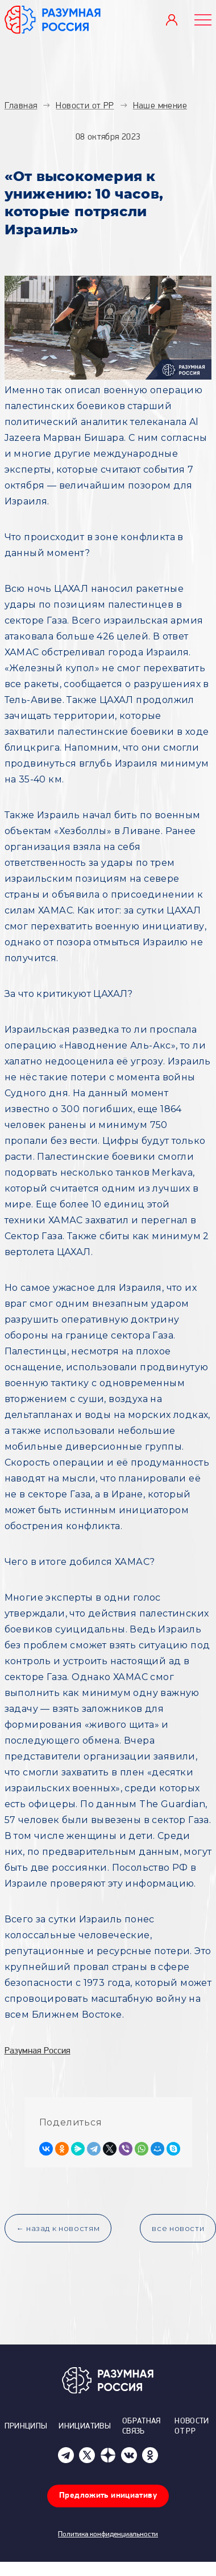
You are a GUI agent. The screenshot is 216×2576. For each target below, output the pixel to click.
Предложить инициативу (108, 2495)
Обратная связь (141, 2426)
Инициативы (85, 2426)
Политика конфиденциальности (108, 2534)
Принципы (26, 2426)
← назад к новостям (58, 2228)
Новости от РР (192, 2426)
